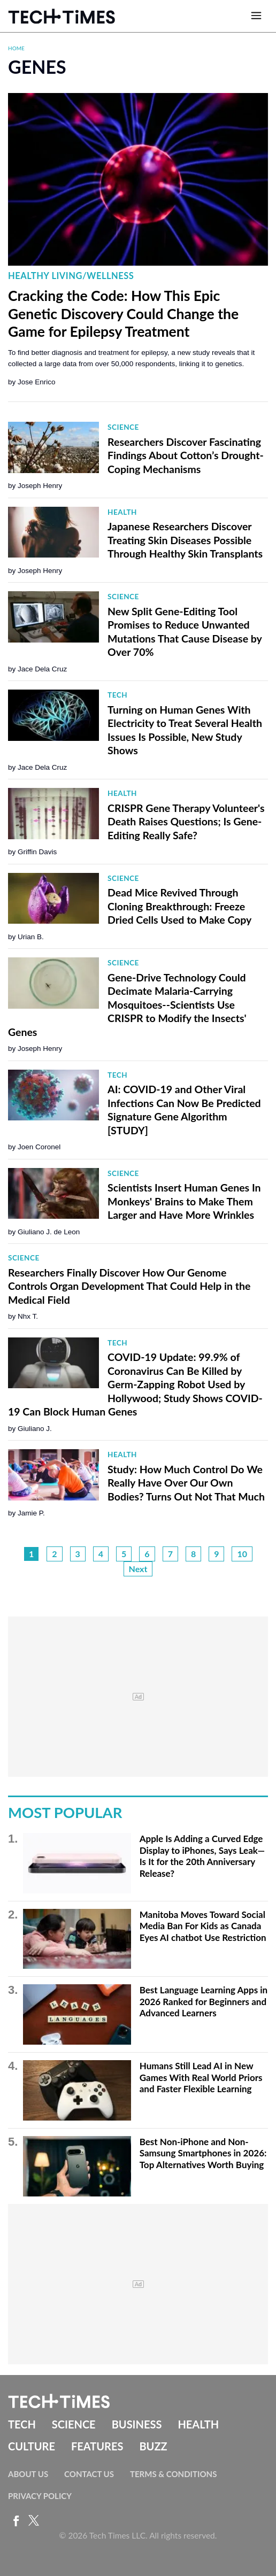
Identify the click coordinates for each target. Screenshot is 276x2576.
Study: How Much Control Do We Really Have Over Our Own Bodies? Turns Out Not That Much (186, 1483)
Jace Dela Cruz (42, 669)
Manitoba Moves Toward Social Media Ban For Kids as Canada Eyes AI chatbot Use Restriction (203, 1926)
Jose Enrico (37, 382)
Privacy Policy (40, 2496)
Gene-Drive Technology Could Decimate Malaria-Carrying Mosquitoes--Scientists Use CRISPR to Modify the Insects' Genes (127, 1004)
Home (16, 48)
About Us (28, 2474)
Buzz (153, 2446)
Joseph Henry (40, 486)
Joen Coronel (39, 1147)
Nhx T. (28, 1316)
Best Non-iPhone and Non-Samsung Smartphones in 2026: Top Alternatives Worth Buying (203, 2153)
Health (122, 512)
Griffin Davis (37, 852)
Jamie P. (31, 1513)
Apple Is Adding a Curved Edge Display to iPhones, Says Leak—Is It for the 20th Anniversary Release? (202, 1856)
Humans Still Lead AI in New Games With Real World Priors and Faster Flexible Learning (201, 2077)
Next (138, 1569)
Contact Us (89, 2474)
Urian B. (31, 937)
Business (137, 2424)
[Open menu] (256, 16)
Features (97, 2446)
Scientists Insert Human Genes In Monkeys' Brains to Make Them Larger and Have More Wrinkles (184, 1201)
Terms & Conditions (173, 2474)
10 (242, 1554)
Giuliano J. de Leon (49, 1232)
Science (123, 427)
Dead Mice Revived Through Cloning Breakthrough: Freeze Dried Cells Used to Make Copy (179, 906)
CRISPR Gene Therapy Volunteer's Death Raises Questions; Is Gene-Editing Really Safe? (186, 821)
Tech (117, 695)
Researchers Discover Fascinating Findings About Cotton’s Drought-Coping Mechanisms (186, 455)
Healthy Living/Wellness (71, 275)
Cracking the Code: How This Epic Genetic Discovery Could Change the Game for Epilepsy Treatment (123, 313)
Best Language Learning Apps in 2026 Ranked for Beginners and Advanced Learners (203, 2001)
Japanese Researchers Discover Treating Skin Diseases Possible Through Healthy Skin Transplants (185, 540)
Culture (31, 2446)
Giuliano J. (35, 1429)
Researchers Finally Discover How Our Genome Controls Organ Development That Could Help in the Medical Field (129, 1286)
